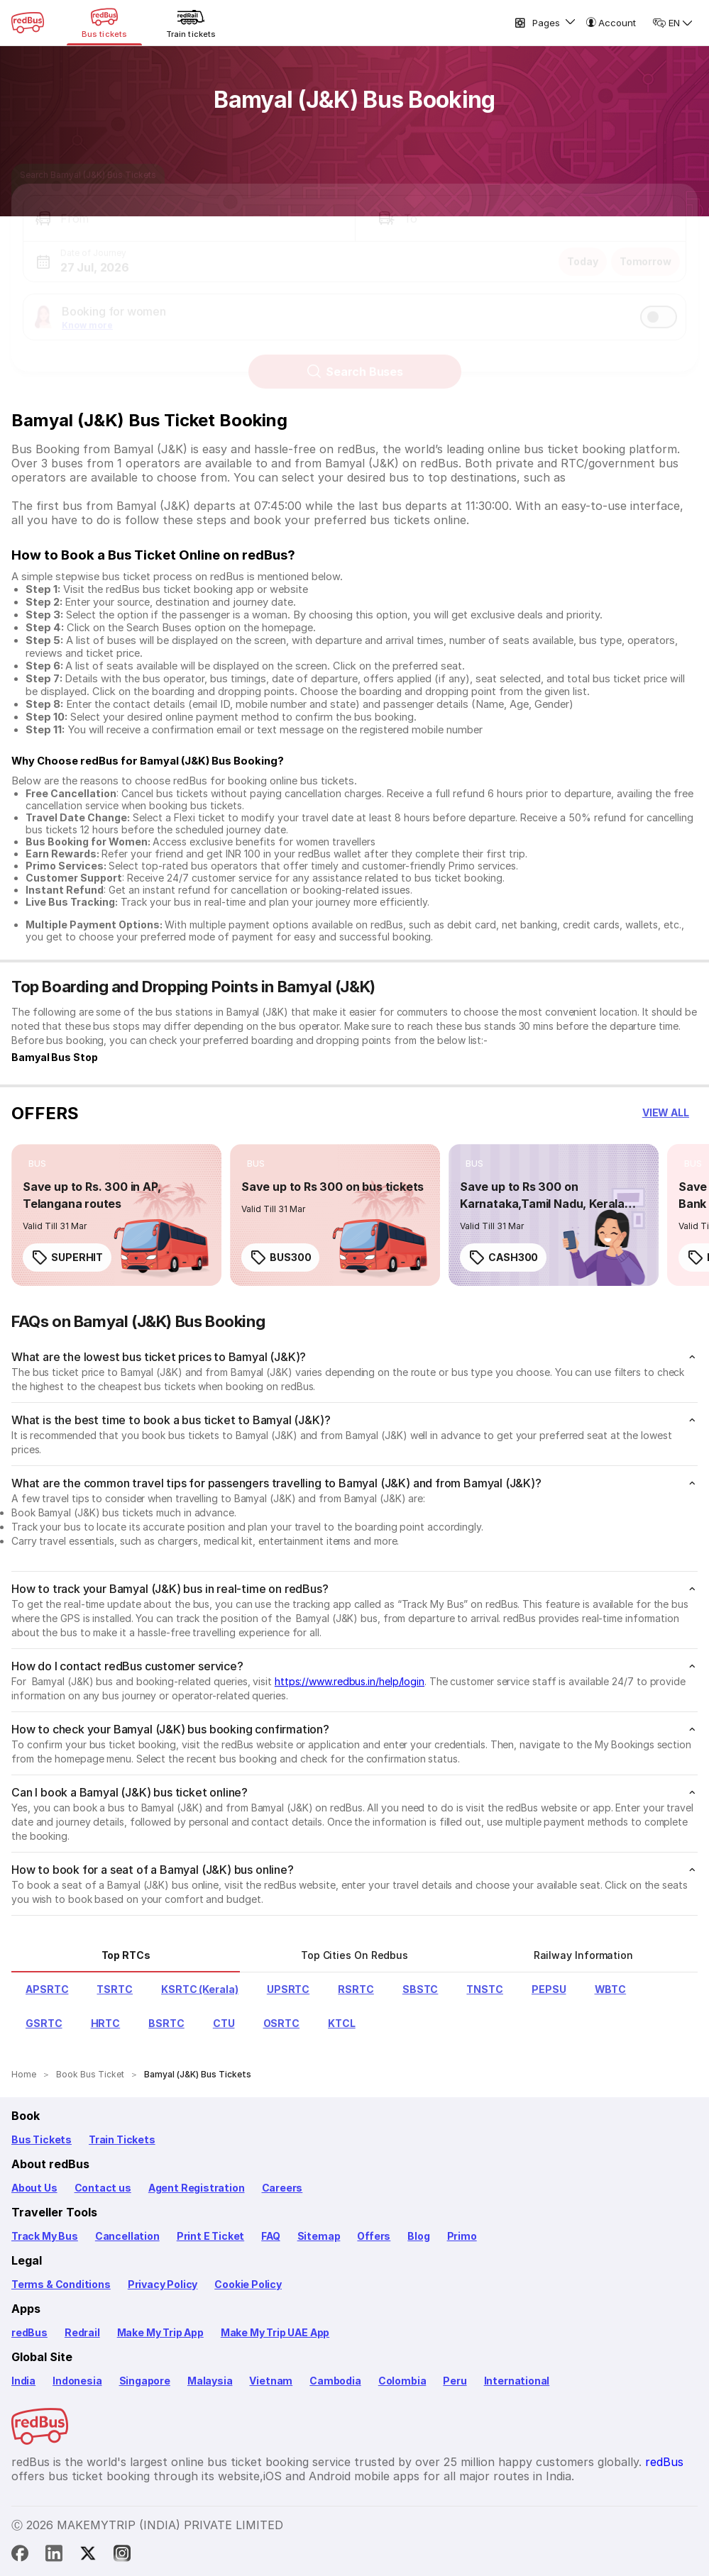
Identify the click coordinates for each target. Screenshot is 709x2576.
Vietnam (270, 2381)
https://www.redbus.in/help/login (349, 1681)
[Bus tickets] (104, 23)
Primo (462, 2236)
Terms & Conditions (61, 2284)
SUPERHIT (67, 1257)
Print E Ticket (210, 2236)
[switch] (658, 304)
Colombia (402, 2381)
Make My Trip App (160, 2332)
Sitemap (319, 2236)
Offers (373, 2236)
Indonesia (77, 2381)
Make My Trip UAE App (275, 2332)
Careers (282, 2188)
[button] (189, 206)
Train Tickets (122, 2139)
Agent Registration (196, 2188)
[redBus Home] (27, 22)
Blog (418, 2236)
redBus (29, 2332)
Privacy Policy (162, 2284)
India (23, 2381)
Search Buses (354, 358)
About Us (34, 2188)
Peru (454, 2381)
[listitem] (37, 1163)
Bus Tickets (41, 2139)
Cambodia (335, 2381)
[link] (116, 1215)
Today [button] (582, 249)
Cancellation (127, 2236)
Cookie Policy (248, 2284)
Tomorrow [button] (645, 249)
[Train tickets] (191, 23)
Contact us (103, 2188)
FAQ (270, 2236)
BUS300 (280, 1257)
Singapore (144, 2381)
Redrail (82, 2332)
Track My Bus (44, 2236)
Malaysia (210, 2381)
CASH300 (503, 1257)
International (517, 2381)
